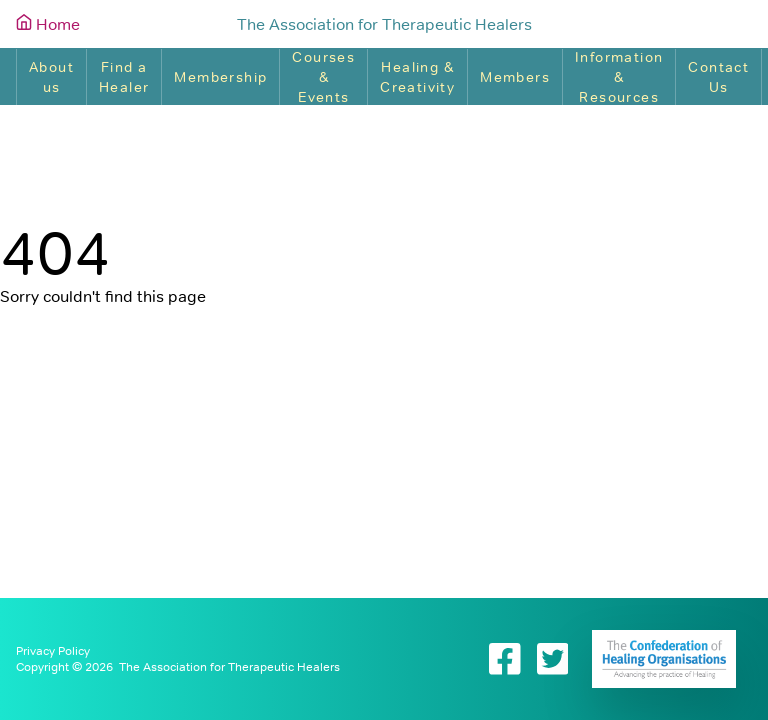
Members (515, 77)
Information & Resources (619, 77)
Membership (220, 77)
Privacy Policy (53, 651)
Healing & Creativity (417, 77)
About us (51, 77)
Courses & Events (323, 77)
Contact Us (718, 77)
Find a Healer (124, 77)
